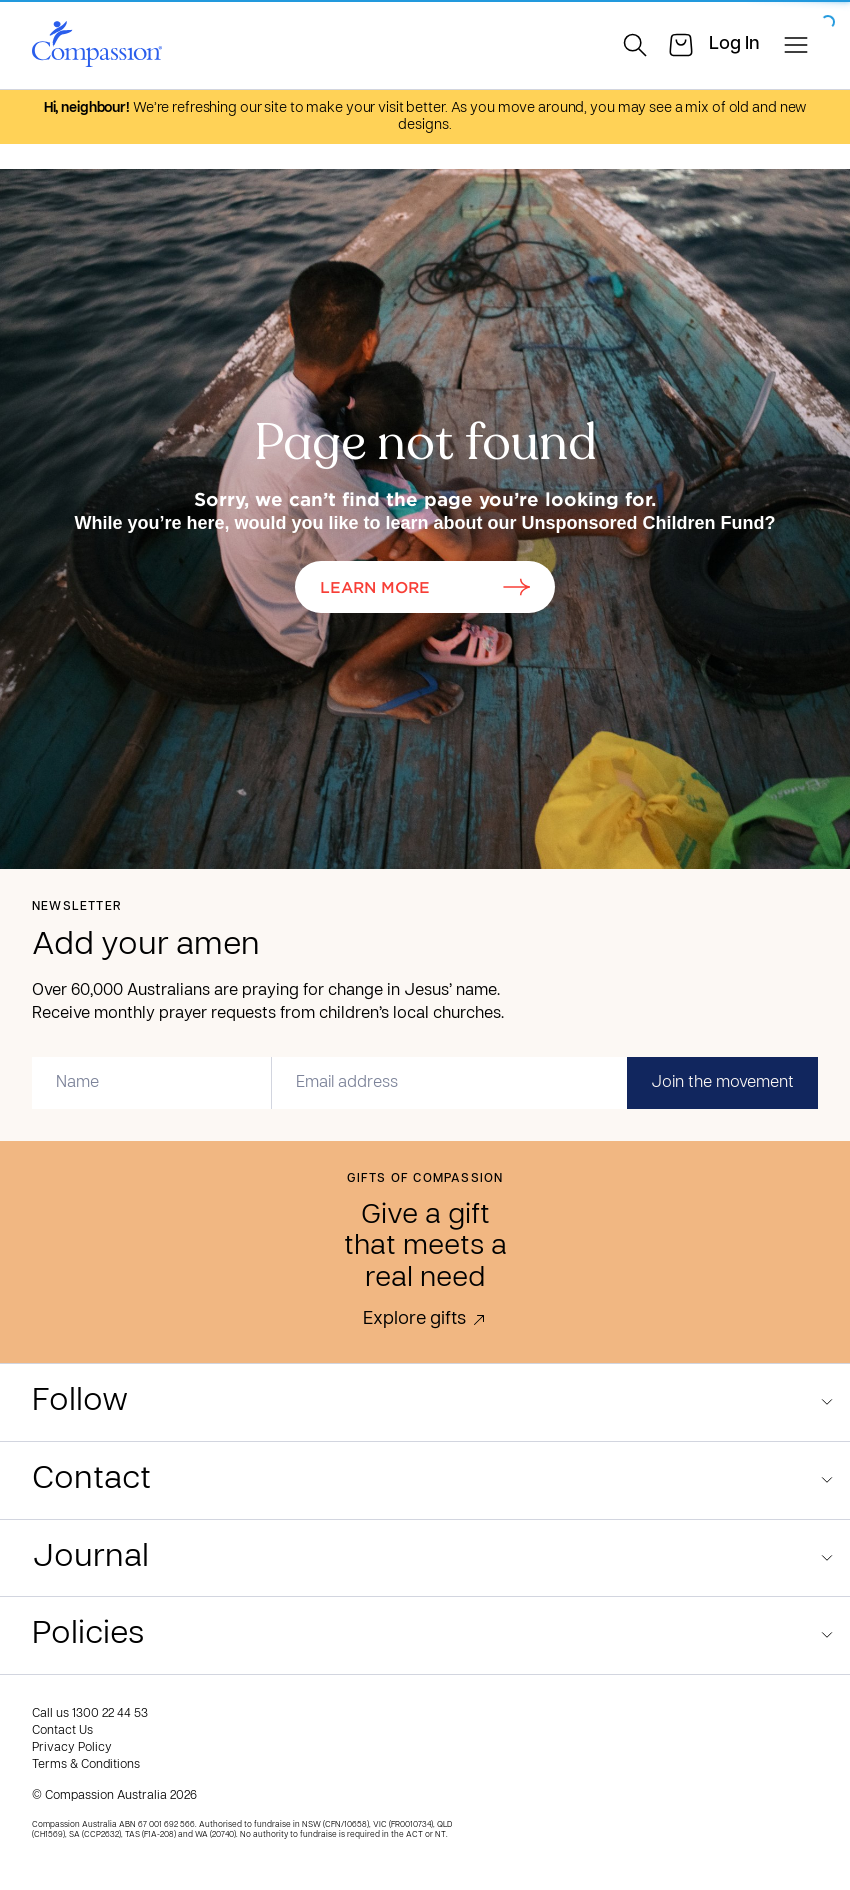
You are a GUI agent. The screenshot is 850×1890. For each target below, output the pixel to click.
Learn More (425, 586)
